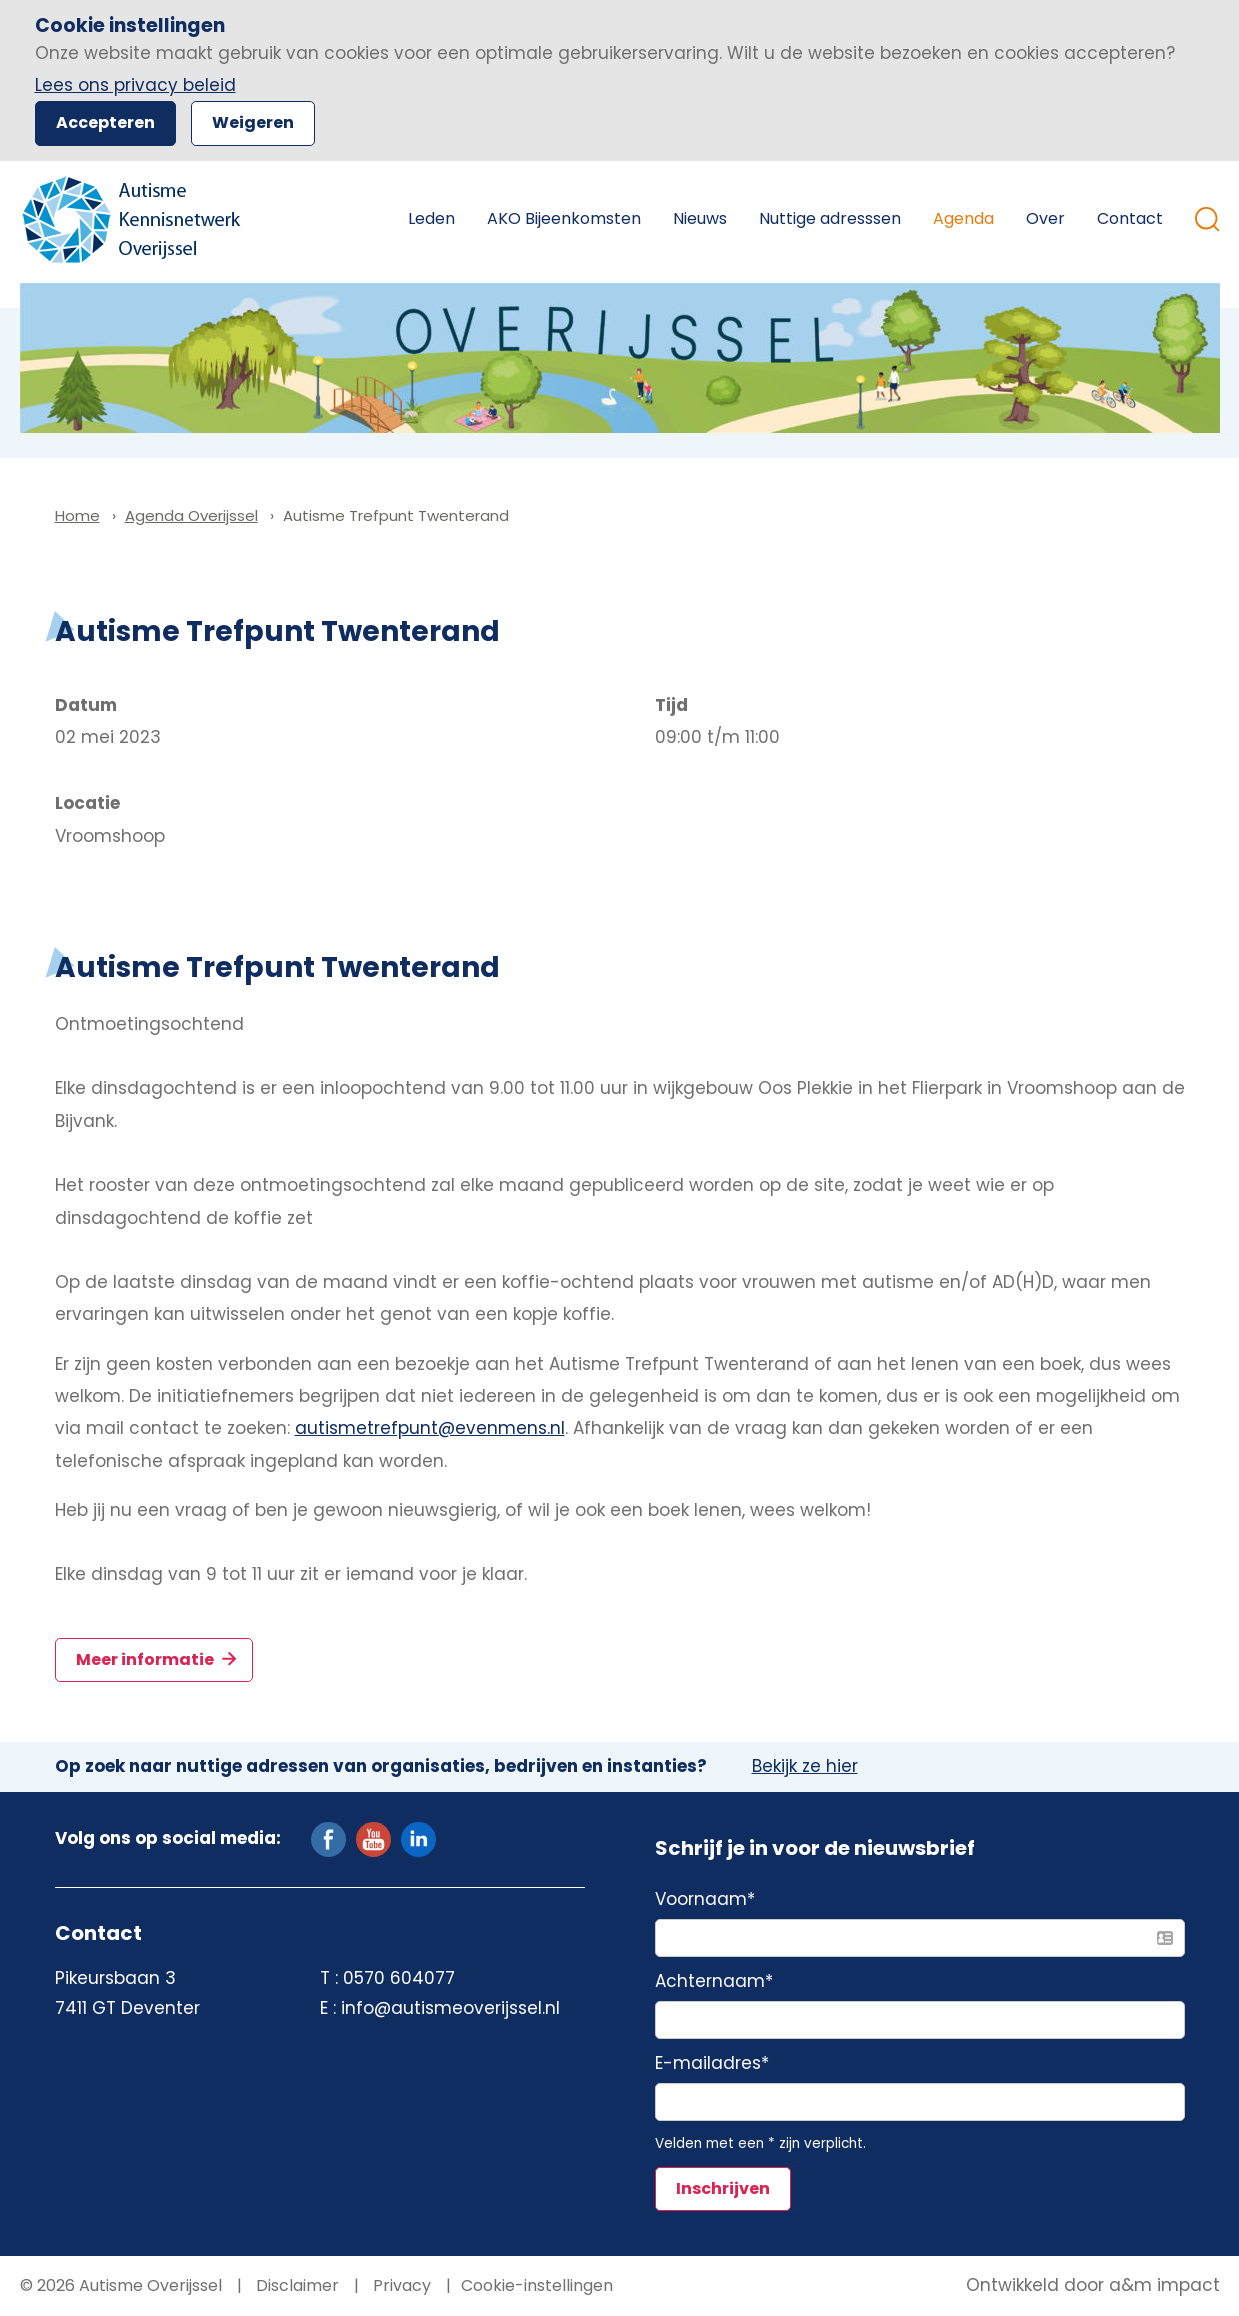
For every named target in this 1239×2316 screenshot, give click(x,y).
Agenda (963, 218)
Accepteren (105, 122)
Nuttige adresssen (830, 218)
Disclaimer (295, 2285)
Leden (431, 218)
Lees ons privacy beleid (135, 85)
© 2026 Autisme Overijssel (121, 2285)
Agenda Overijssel (191, 515)
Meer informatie (146, 1659)
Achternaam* (714, 1982)
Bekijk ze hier (805, 1767)
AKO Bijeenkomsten (564, 218)
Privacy (400, 2285)
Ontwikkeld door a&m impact (1093, 2286)
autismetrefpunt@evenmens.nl (430, 1428)
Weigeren (253, 122)
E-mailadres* (712, 2064)
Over (1045, 218)
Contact (1130, 218)
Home (362, 219)
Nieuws (700, 218)
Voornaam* (705, 1900)
